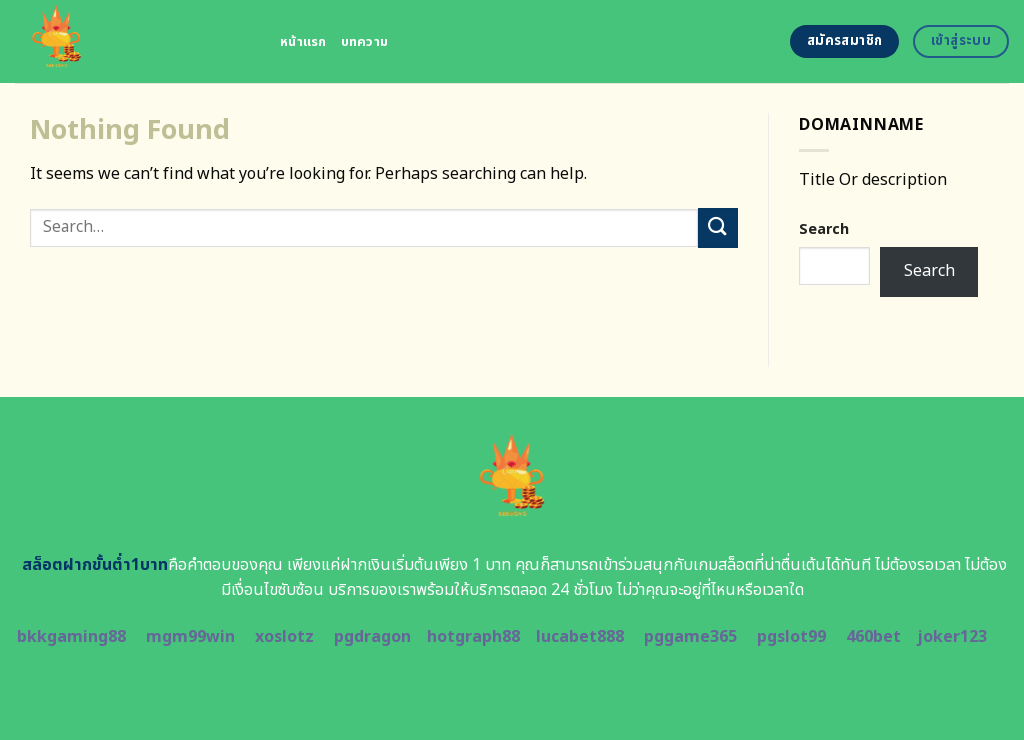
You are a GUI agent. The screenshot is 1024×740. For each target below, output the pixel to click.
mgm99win (190, 637)
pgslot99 (791, 637)
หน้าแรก (303, 42)
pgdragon (372, 637)
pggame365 (690, 637)
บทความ (365, 42)
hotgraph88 (473, 637)
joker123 (952, 637)
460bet (873, 637)
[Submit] (718, 227)
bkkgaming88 (71, 637)
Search (824, 229)
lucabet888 (580, 637)
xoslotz (284, 637)
